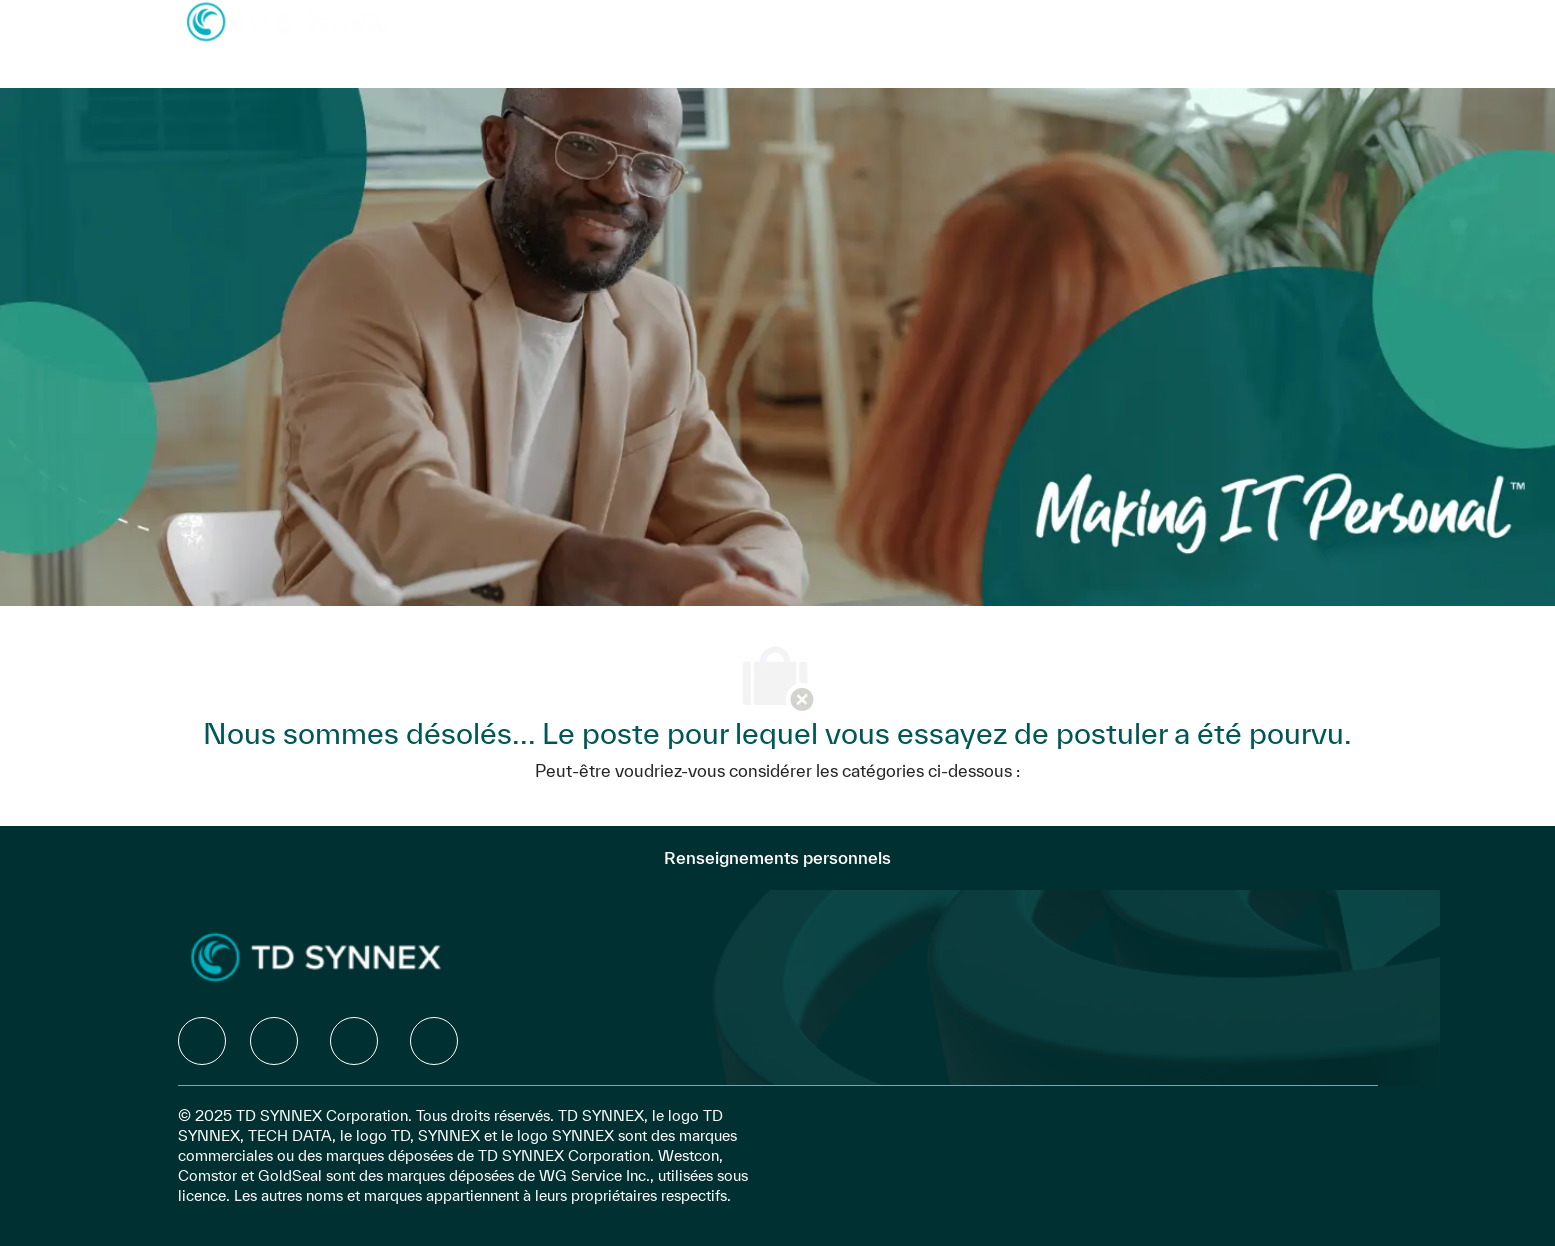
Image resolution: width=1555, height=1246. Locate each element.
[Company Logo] (286, 20)
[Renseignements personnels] (777, 858)
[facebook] (202, 1041)
